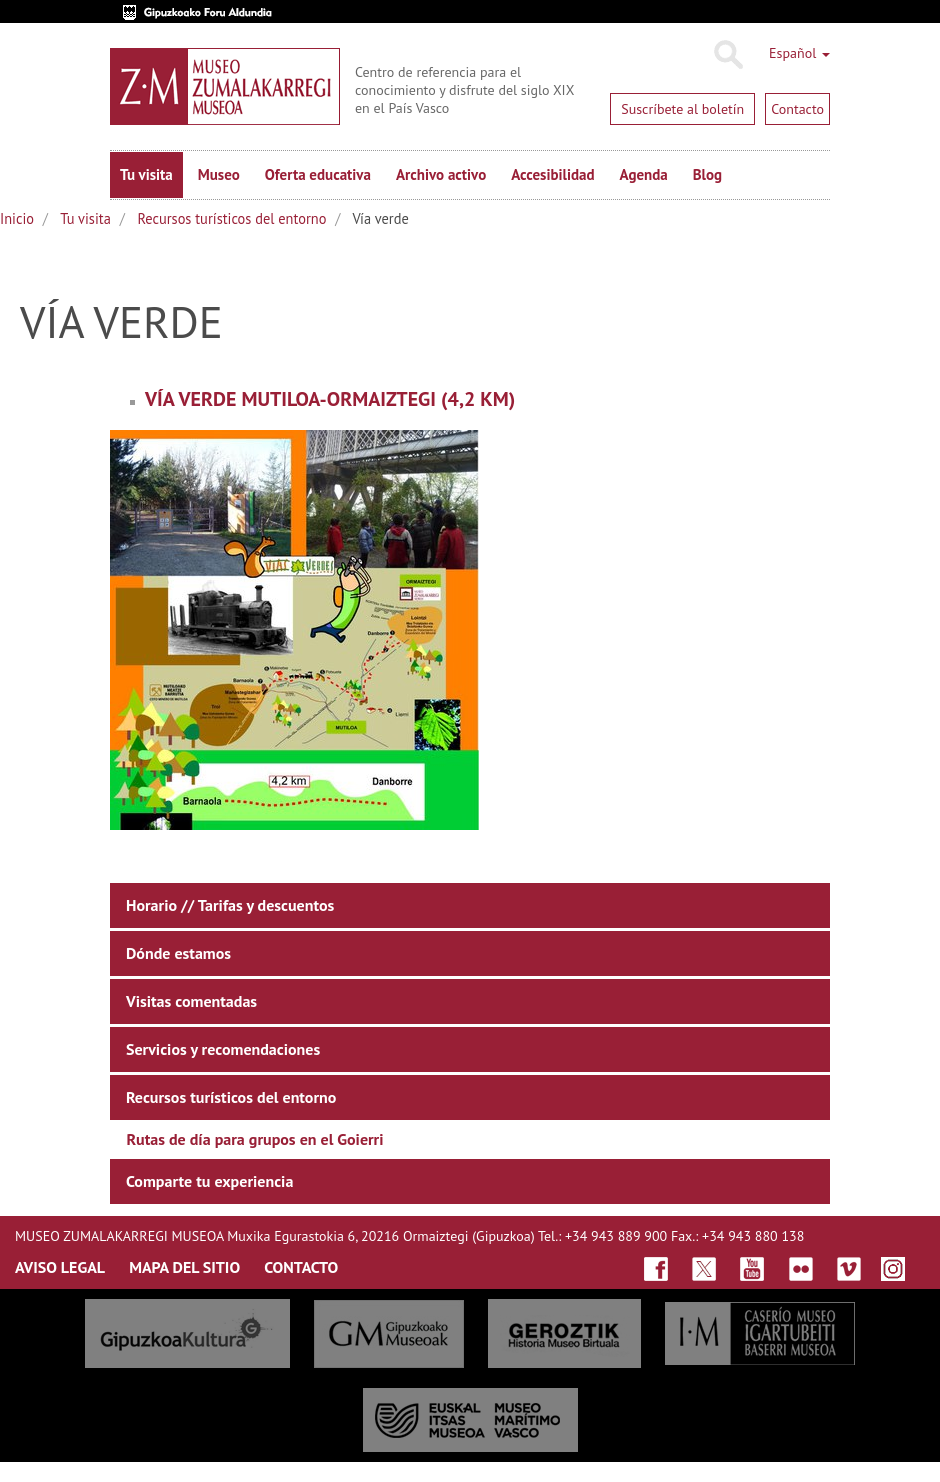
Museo (219, 174)
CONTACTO (301, 1267)
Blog (707, 174)
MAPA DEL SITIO (184, 1267)
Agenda (644, 174)
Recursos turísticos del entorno (231, 218)
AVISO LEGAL (60, 1267)
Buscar (727, 55)
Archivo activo (441, 174)
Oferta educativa (318, 174)
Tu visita (146, 174)
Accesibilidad (552, 174)
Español (799, 53)
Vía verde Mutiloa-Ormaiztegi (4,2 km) (330, 399)
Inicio (17, 218)
